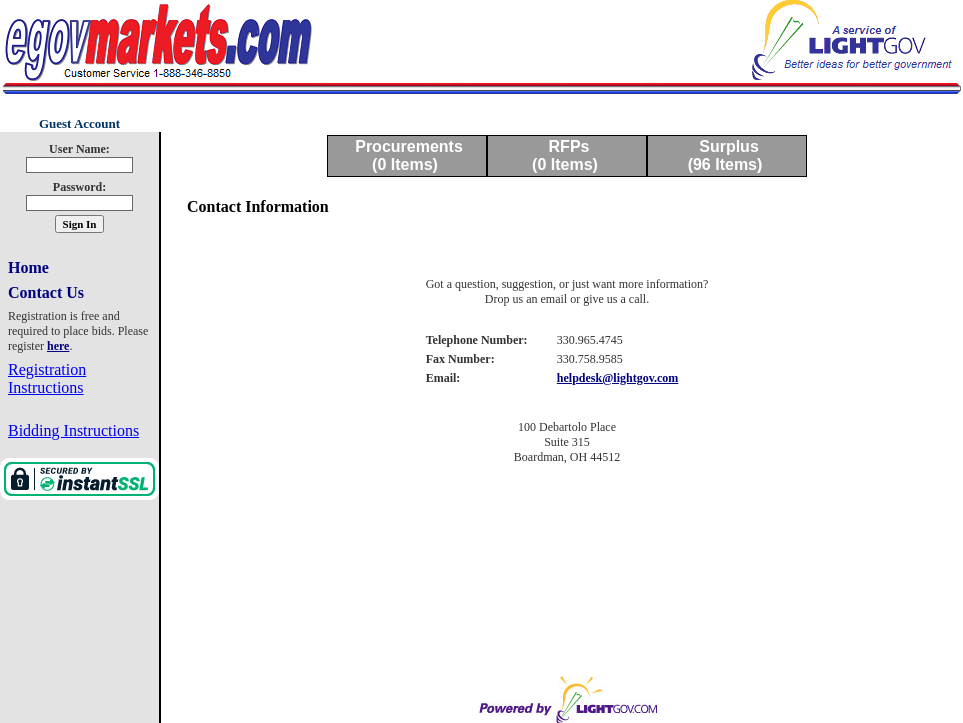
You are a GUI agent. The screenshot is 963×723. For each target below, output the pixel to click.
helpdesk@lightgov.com (618, 378)
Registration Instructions (47, 378)
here (58, 346)
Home (28, 267)
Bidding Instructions (73, 430)
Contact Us (46, 292)
